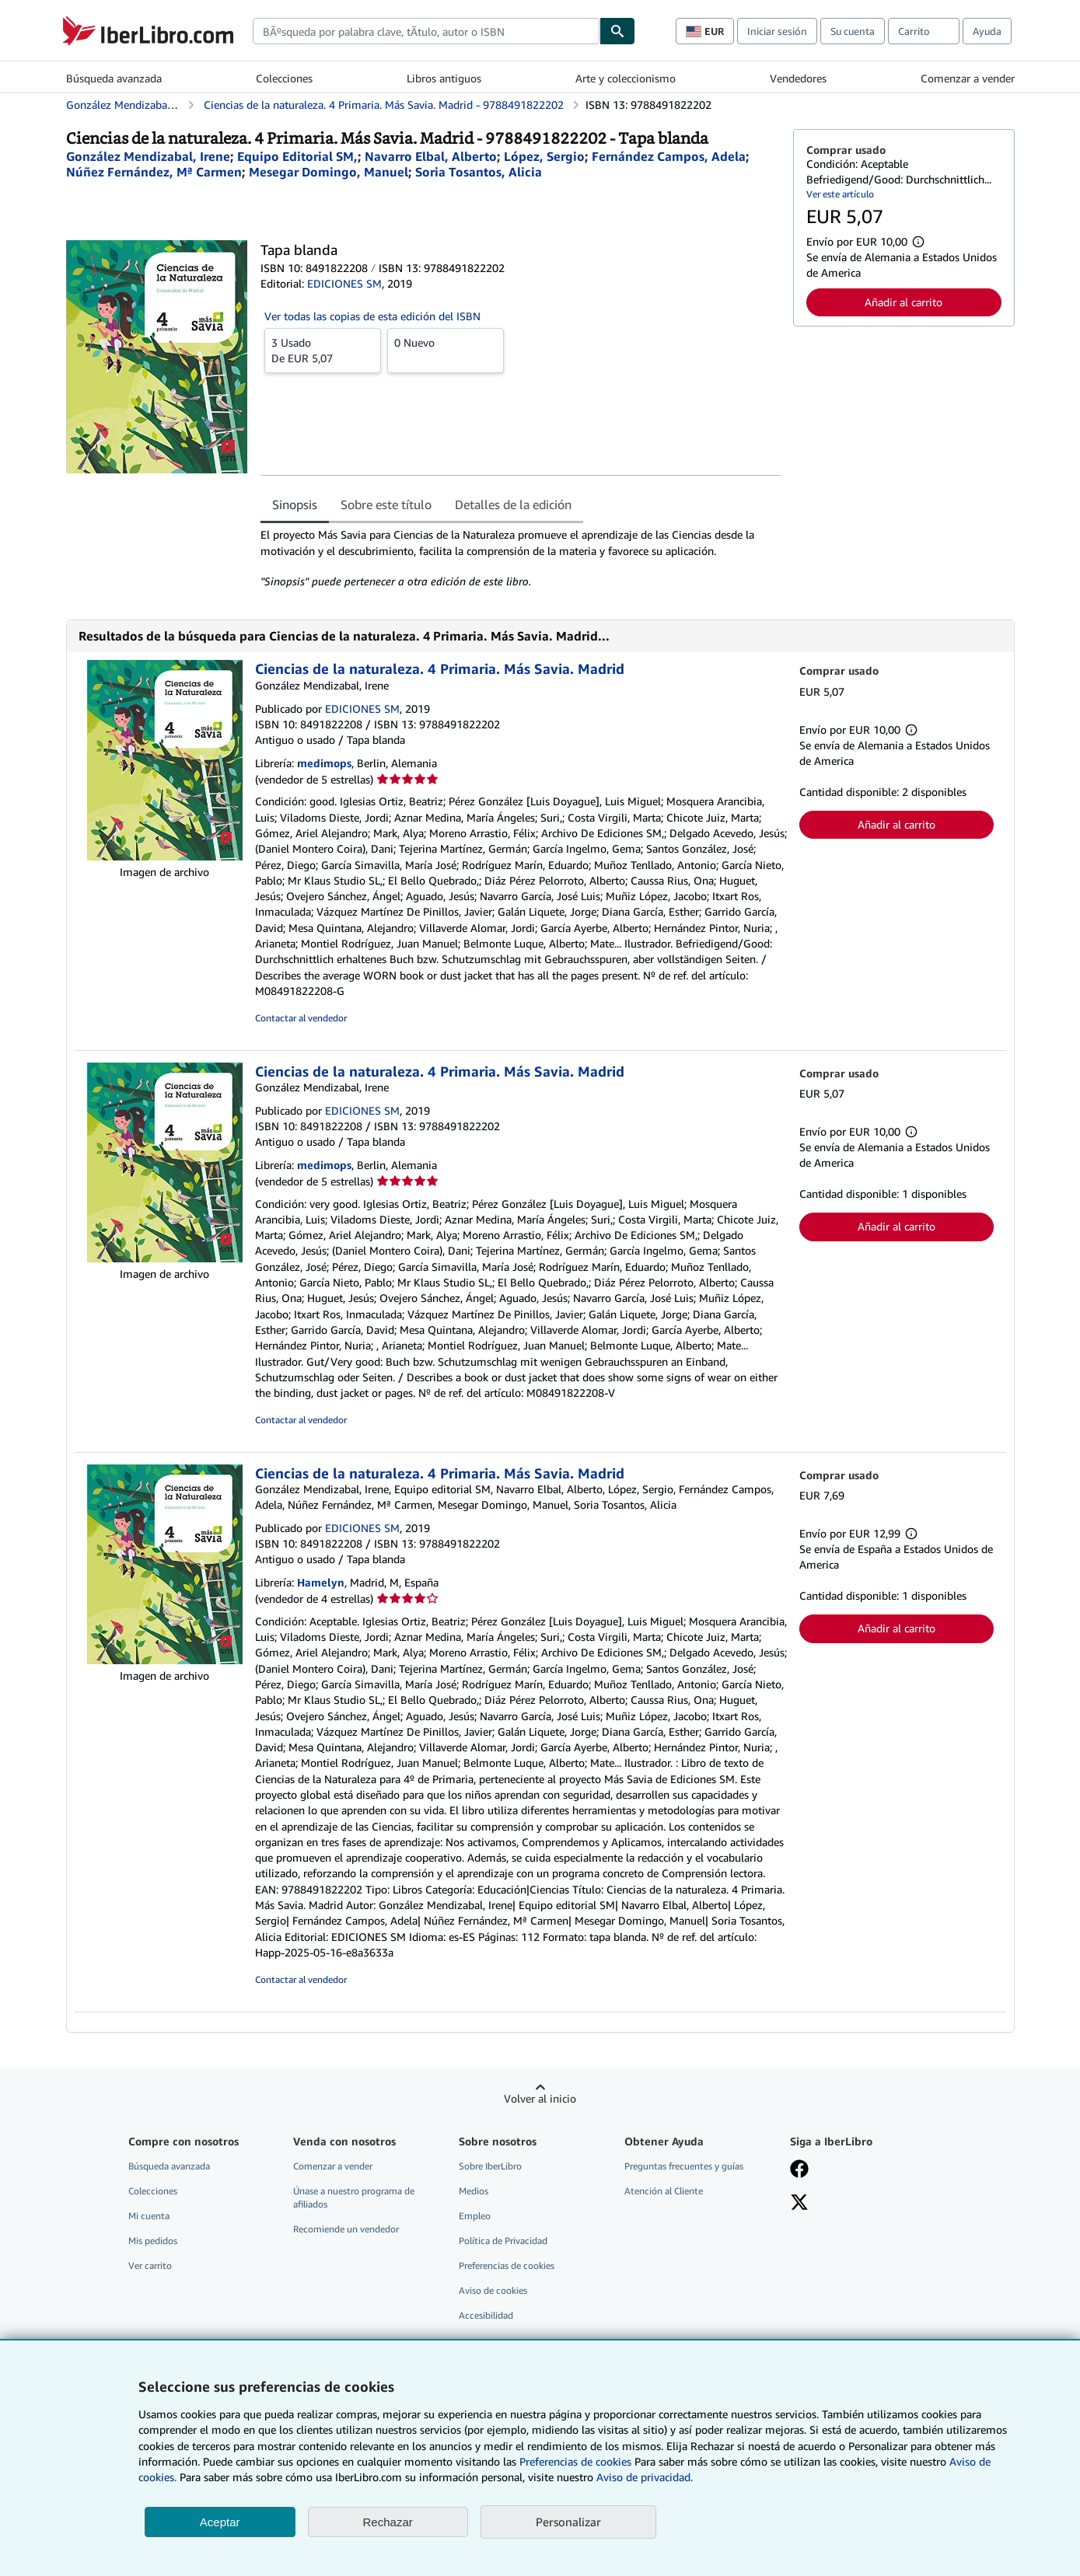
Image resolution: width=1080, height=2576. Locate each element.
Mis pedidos (152, 2240)
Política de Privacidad (503, 2240)
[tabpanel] (520, 558)
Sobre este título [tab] (386, 504)
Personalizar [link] (568, 2522)
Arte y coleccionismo (625, 78)
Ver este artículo (840, 194)
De (322, 350)
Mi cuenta (149, 2216)
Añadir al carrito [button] (903, 302)
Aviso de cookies (493, 2290)
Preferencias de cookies (575, 2461)
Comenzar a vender (968, 78)
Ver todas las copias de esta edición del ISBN (372, 316)
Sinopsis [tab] (294, 504)
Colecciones (284, 78)
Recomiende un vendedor (346, 2229)
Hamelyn (320, 1582)
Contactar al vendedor (301, 1018)
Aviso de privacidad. (644, 2477)
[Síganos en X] (799, 2203)
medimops (324, 763)
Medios (473, 2191)
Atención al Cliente (663, 2191)
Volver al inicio (540, 2098)
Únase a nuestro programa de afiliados (353, 2197)
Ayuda (987, 31)
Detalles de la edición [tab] (513, 504)
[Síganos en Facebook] (799, 2170)
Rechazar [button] (388, 2522)
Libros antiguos (444, 78)
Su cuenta (852, 31)
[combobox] (426, 31)
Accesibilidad (486, 2315)
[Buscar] (617, 31)
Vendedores (798, 78)
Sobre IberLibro (490, 2166)
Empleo (475, 2216)
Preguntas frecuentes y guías (683, 2166)
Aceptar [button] (220, 2522)
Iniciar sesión (777, 31)
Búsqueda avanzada (114, 78)
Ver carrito (150, 2265)
